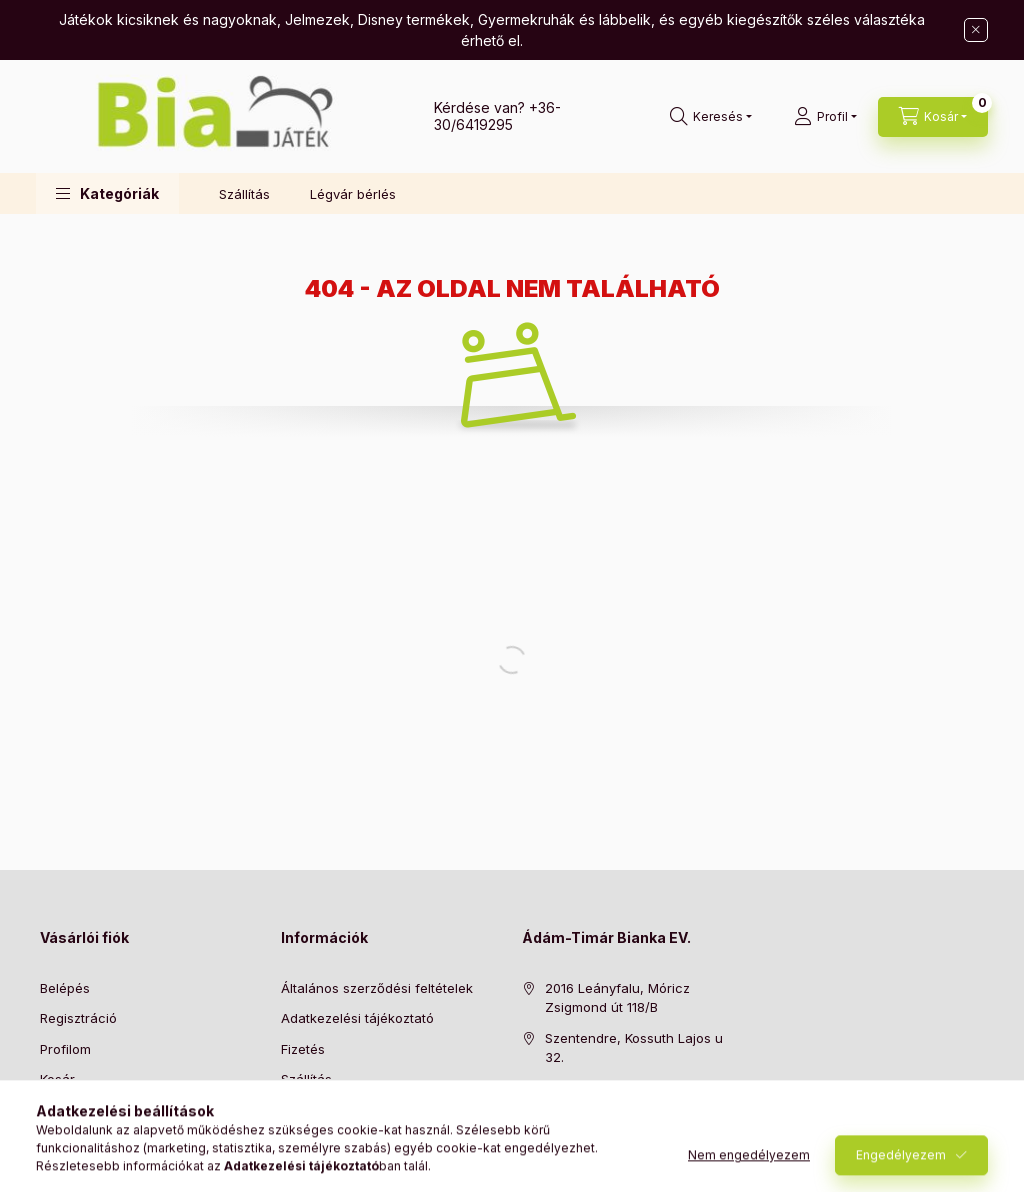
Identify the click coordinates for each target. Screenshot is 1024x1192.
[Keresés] (711, 117)
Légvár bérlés (353, 194)
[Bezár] (976, 30)
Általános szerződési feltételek (377, 988)
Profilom (65, 1049)
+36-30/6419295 (497, 116)
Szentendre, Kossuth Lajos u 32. (634, 1048)
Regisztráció (78, 1018)
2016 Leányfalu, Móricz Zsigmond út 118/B (617, 998)
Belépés (65, 988)
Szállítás (244, 194)
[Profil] (825, 117)
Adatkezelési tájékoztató (357, 1018)
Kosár (57, 1079)
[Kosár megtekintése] (933, 117)
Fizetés (303, 1049)
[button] (107, 193)
